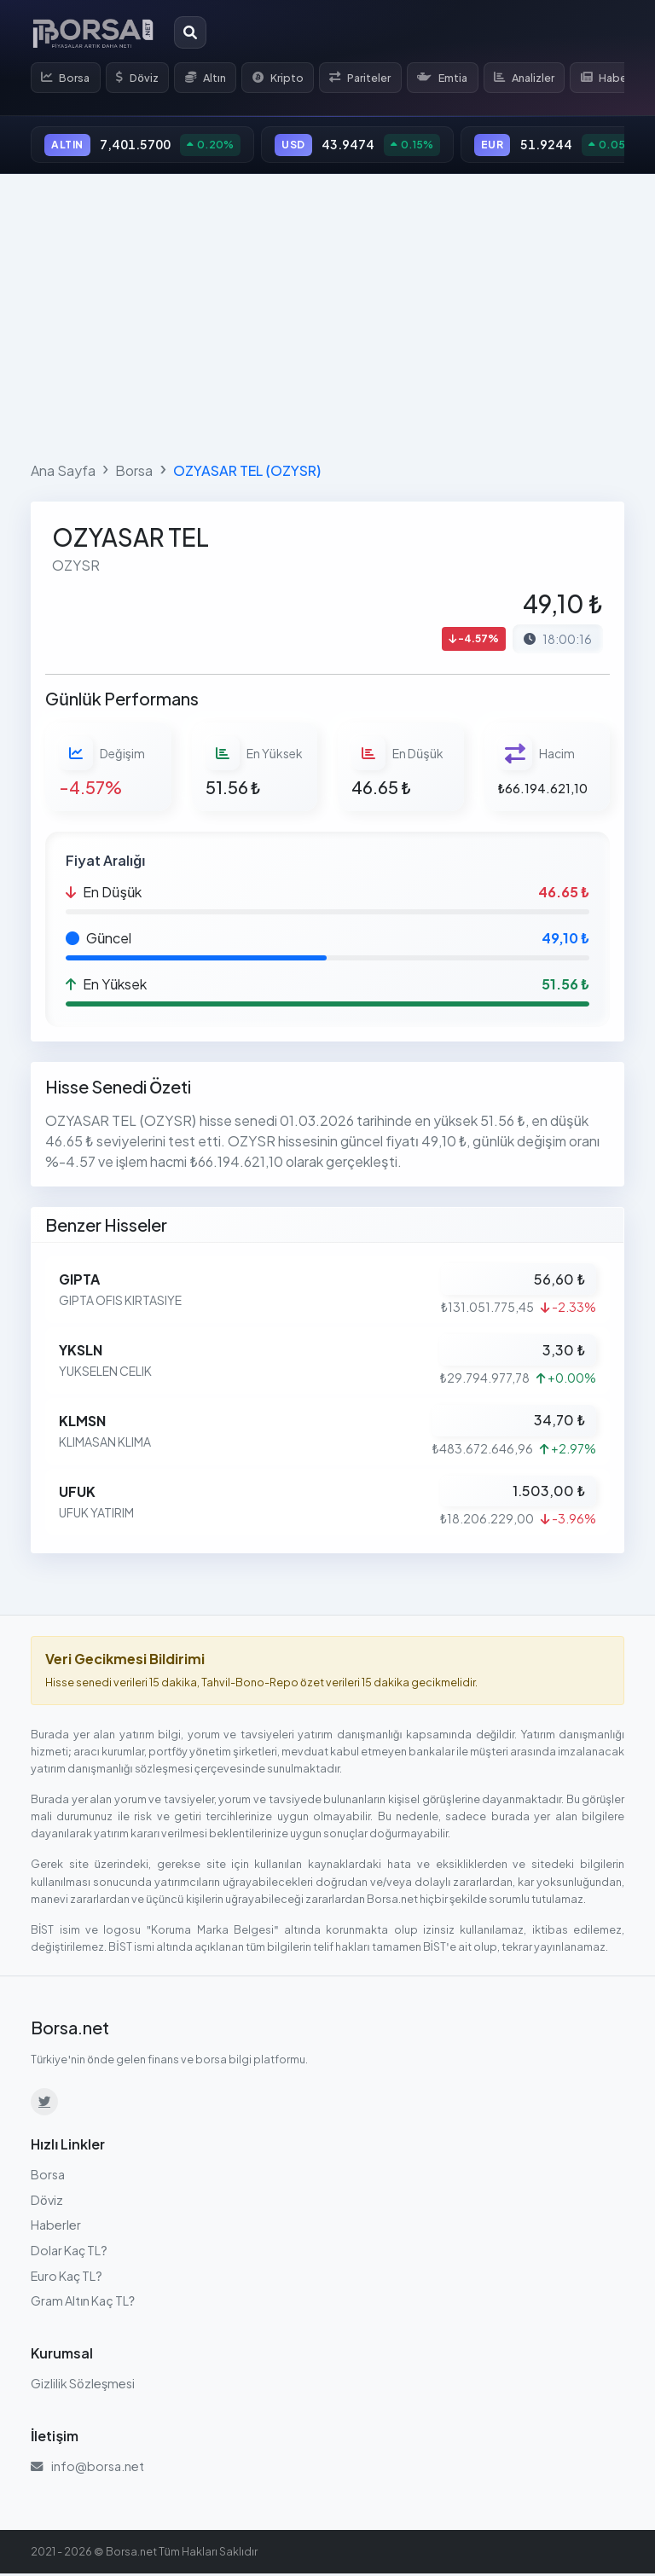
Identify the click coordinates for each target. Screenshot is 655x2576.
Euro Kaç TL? (66, 2278)
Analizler (539, 78)
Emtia (455, 78)
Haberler (56, 2228)
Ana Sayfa (63, 473)
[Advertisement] (327, 316)
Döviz (141, 78)
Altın (211, 78)
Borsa (67, 78)
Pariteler (371, 78)
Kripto (286, 78)
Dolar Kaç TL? (69, 2252)
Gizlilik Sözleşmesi (83, 2385)
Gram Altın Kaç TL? (83, 2303)
